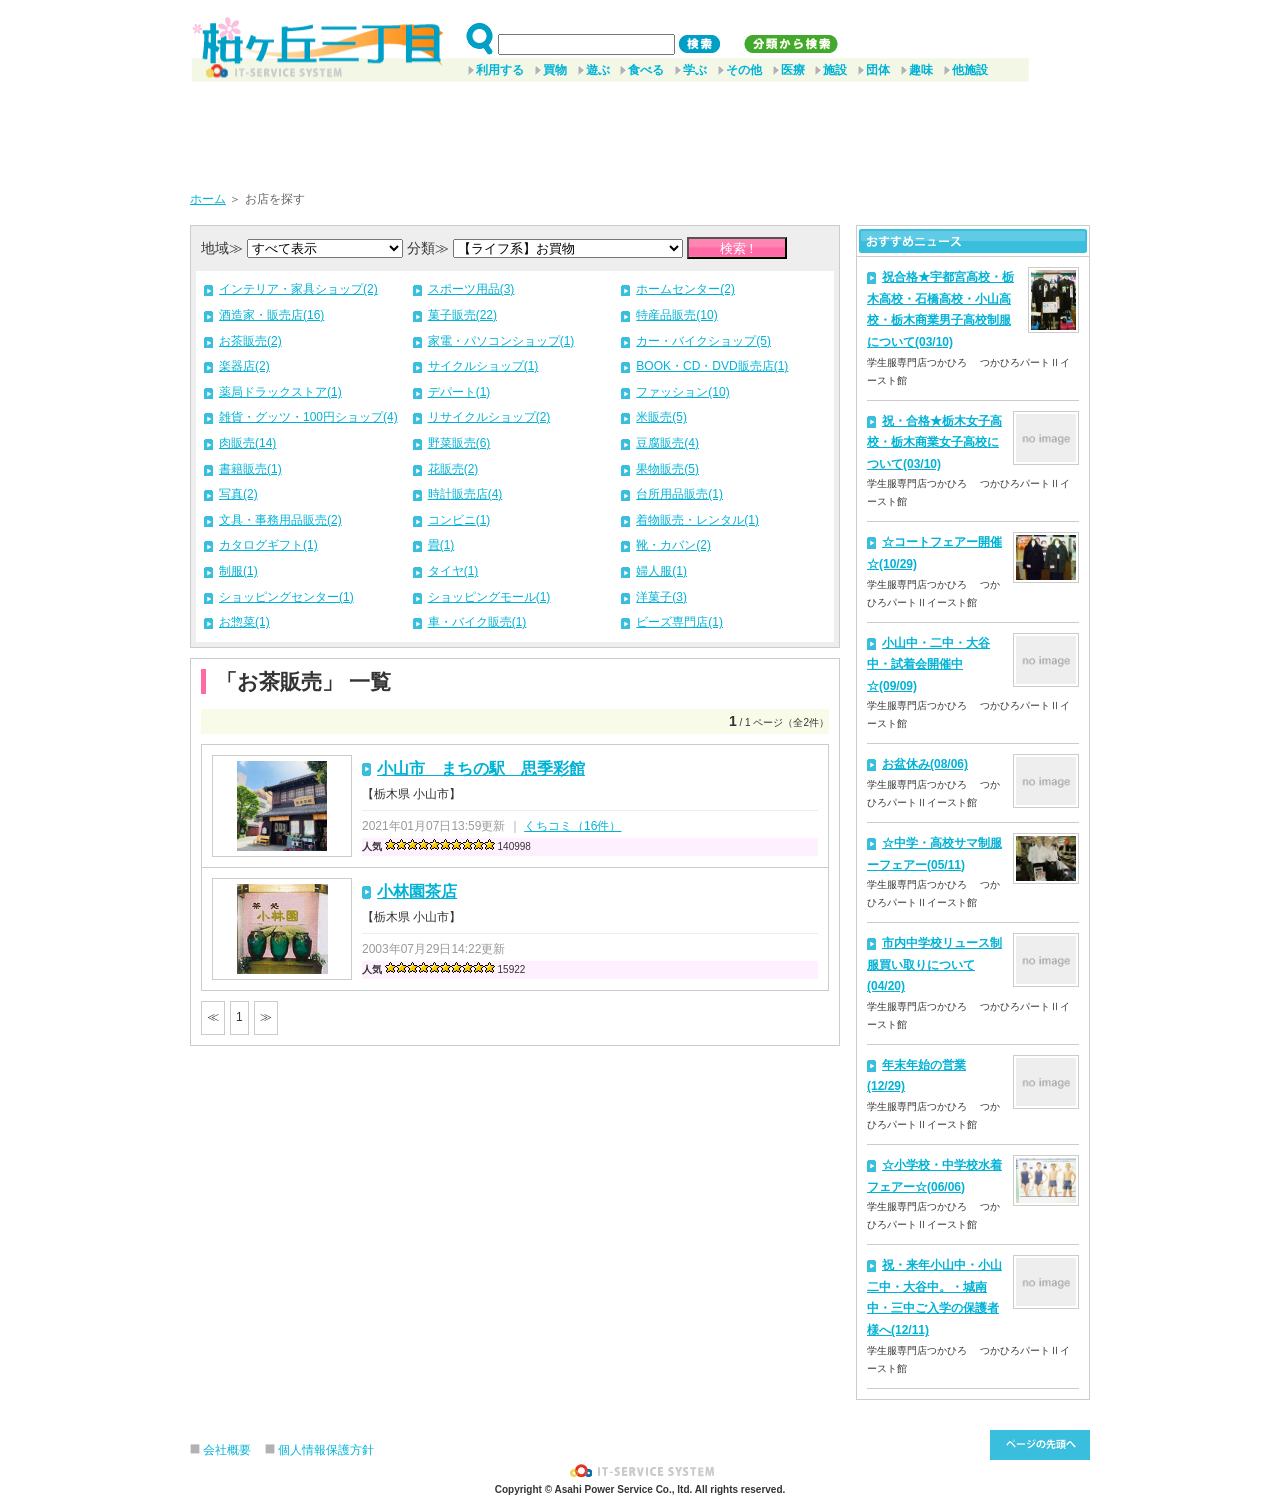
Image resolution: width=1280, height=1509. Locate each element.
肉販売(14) (247, 443)
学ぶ (695, 70)
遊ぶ (598, 70)
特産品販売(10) (676, 315)
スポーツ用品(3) (471, 289)
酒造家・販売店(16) (271, 315)
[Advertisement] (640, 129)
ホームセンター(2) (685, 289)
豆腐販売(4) (667, 443)
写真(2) (238, 494)
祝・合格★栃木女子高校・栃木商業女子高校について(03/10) (934, 442)
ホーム (208, 199)
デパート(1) (459, 392)
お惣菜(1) (244, 622)
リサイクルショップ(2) (489, 417)
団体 (878, 70)
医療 (793, 70)
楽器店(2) (244, 366)
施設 (835, 70)
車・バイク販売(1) (477, 622)
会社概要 (227, 1450)
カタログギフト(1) (268, 545)
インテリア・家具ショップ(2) (298, 289)
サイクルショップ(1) (483, 366)
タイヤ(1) (453, 571)
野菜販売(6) (459, 443)
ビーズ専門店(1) (679, 622)
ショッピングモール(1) (489, 597)
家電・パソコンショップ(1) (501, 341)
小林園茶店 (417, 891)
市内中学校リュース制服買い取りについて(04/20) (934, 964)
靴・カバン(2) (673, 545)
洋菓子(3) (661, 597)
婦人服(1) (661, 571)
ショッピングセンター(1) (286, 597)
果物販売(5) (667, 469)
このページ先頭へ (1040, 1445)
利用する (500, 70)
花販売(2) (453, 469)
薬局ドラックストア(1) (280, 392)
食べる (646, 70)
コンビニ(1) (459, 520)
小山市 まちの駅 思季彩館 (481, 768)
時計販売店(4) (465, 494)
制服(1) (238, 571)
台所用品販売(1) (679, 494)
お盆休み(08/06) (925, 764)
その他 (744, 70)
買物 (555, 70)
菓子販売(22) (462, 315)
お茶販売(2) (250, 341)
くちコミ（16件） (572, 826)
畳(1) (441, 545)
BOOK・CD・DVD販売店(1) (712, 366)
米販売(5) (661, 417)
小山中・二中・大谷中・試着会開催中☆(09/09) (928, 664)
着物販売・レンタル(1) (697, 520)
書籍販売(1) (250, 469)
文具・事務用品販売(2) (280, 520)
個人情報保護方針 (326, 1450)
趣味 (921, 70)
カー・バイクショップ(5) (703, 341)
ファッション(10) (682, 392)
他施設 (970, 70)
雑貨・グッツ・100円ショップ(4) (308, 417)
